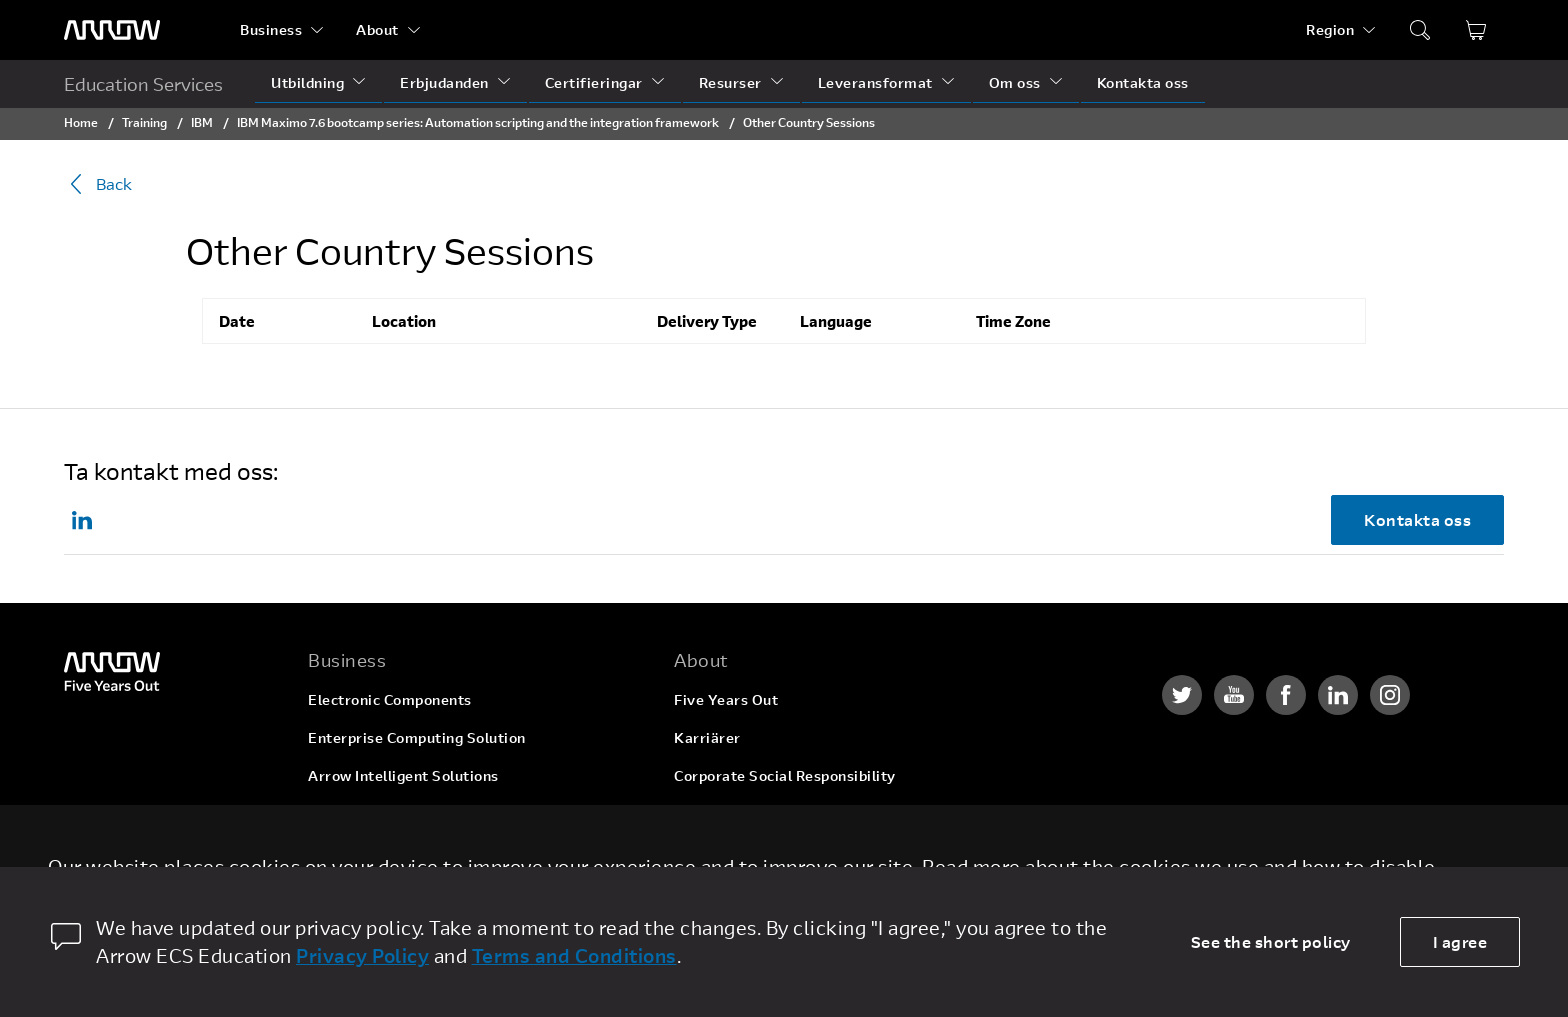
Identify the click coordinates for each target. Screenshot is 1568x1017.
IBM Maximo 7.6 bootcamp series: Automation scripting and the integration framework (478, 122)
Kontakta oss (1143, 82)
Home (81, 122)
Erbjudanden (444, 82)
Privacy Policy (362, 955)
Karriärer (707, 737)
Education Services (143, 84)
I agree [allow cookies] (1460, 941)
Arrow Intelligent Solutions (403, 775)
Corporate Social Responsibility (785, 775)
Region (1330, 29)
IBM (202, 122)
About (377, 29)
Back (98, 184)
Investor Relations (738, 813)
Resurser (730, 82)
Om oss (1015, 82)
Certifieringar (594, 82)
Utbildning (307, 82)
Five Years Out (726, 699)
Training (144, 122)
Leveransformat (875, 82)
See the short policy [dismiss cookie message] (1271, 941)
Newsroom (711, 851)
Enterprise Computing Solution (417, 737)
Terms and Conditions (574, 955)
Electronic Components (390, 699)
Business (271, 29)
